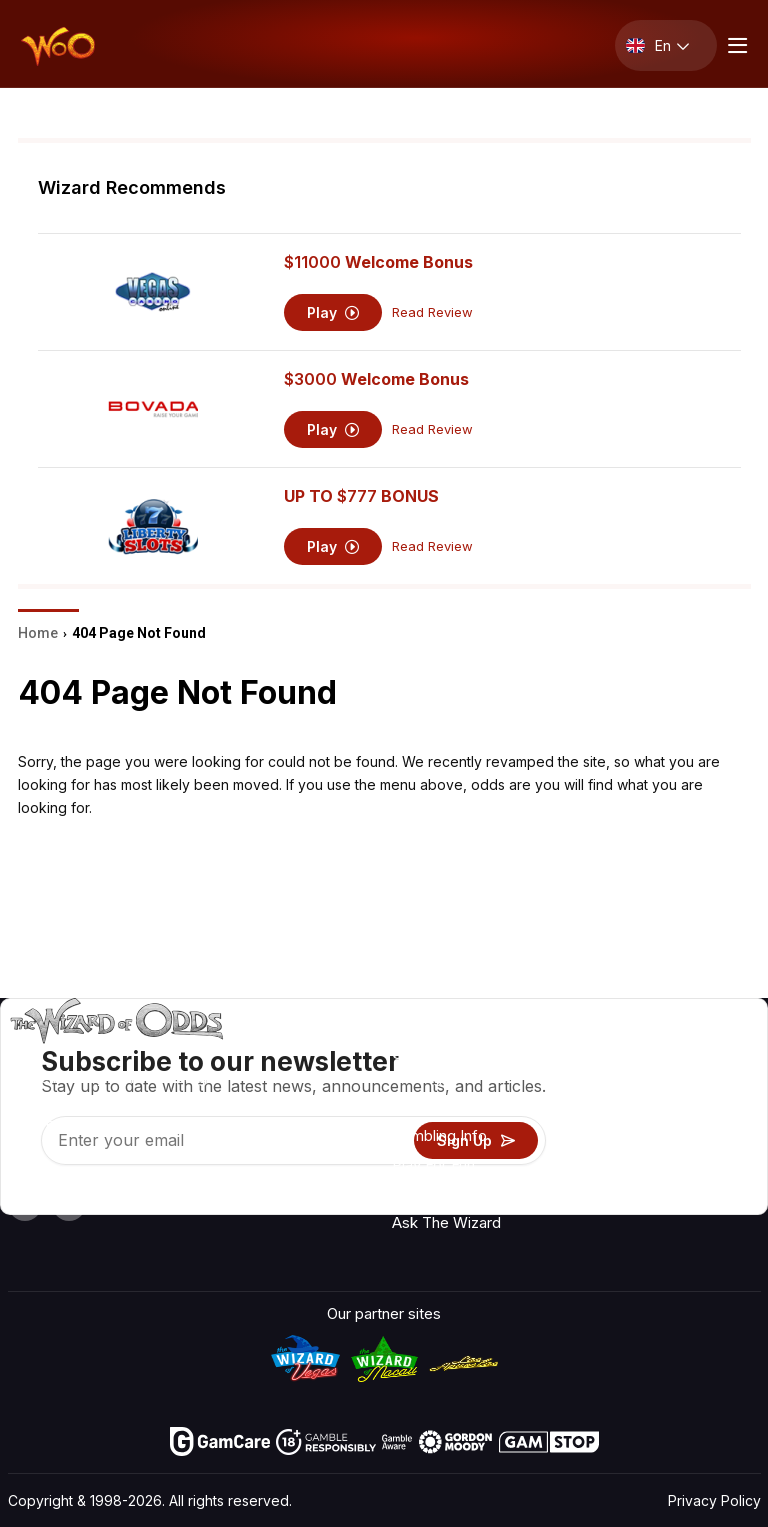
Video (710, 1082)
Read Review (432, 312)
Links (608, 1111)
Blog (705, 1111)
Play (333, 312)
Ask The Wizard (446, 1222)
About (610, 1053)
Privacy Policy (714, 1500)
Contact (617, 1082)
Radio (709, 1053)
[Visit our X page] (69, 1204)
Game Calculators (453, 1106)
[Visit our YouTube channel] (25, 1204)
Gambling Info (439, 1135)
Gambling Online (447, 1193)
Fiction (713, 1169)
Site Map (720, 1140)
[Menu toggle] (735, 45)
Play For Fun (433, 1164)
